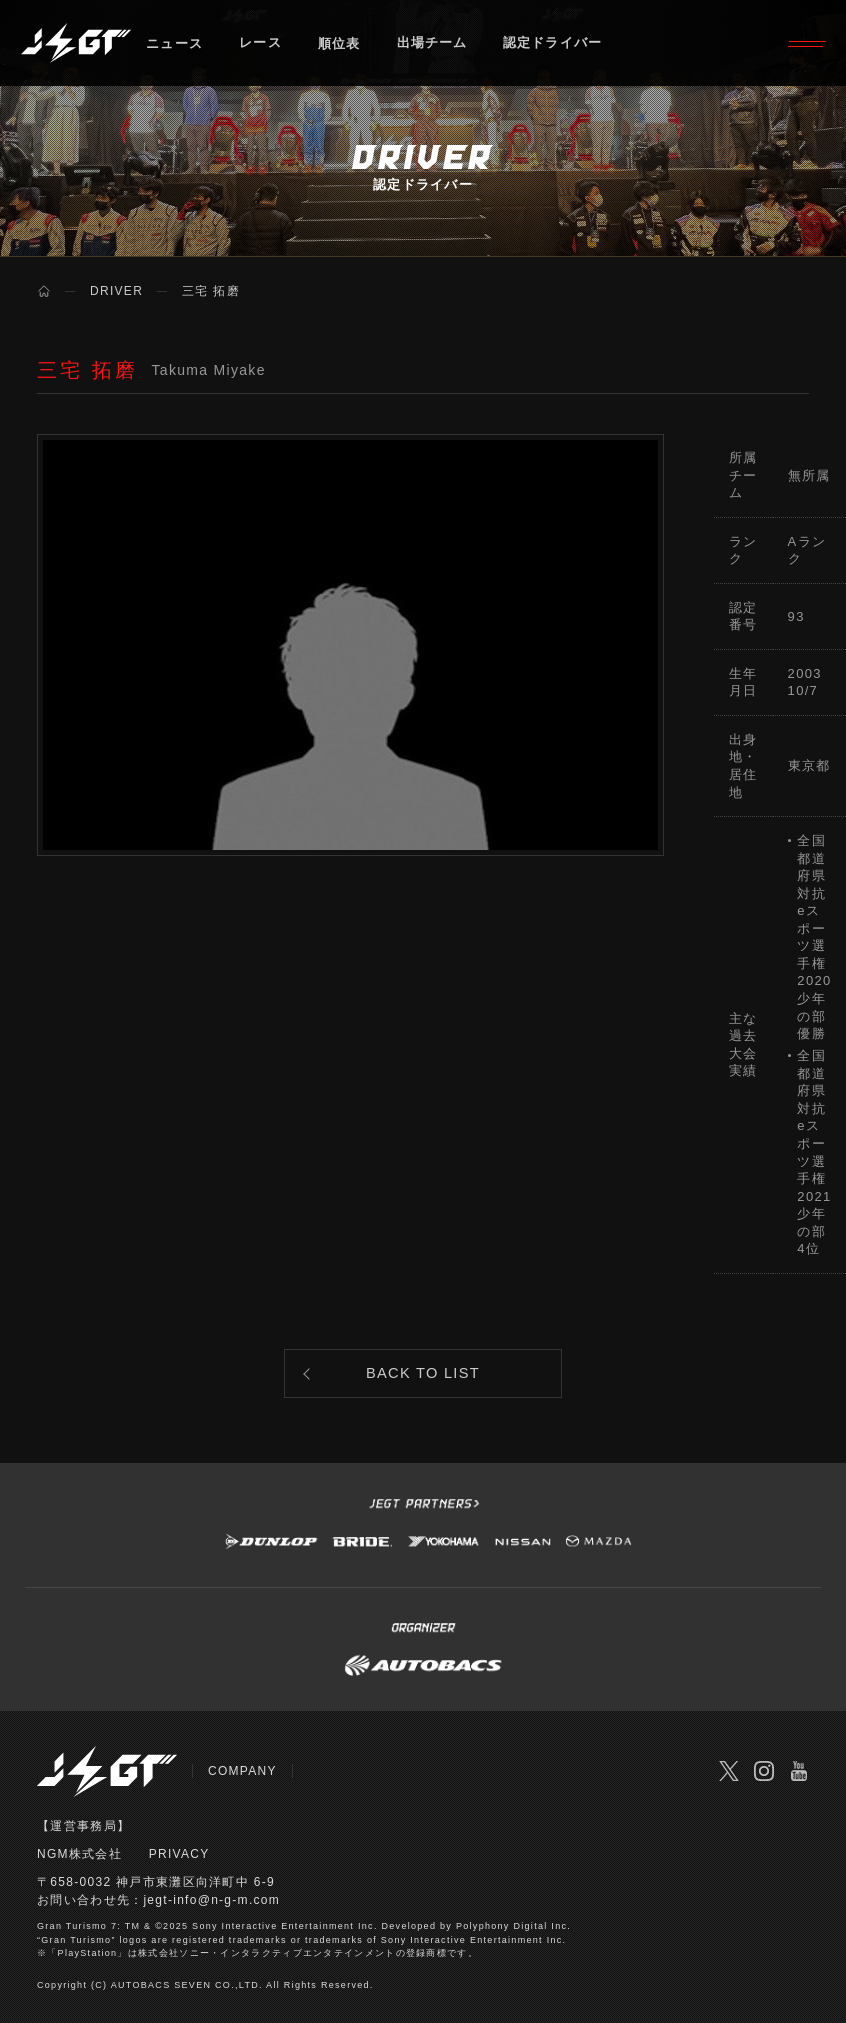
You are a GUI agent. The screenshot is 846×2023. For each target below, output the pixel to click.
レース (260, 44)
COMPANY (242, 1775)
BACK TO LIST (423, 1375)
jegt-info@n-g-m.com (211, 1903)
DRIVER (116, 291)
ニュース (174, 44)
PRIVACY (179, 1857)
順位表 (339, 44)
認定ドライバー (555, 44)
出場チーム (433, 44)
